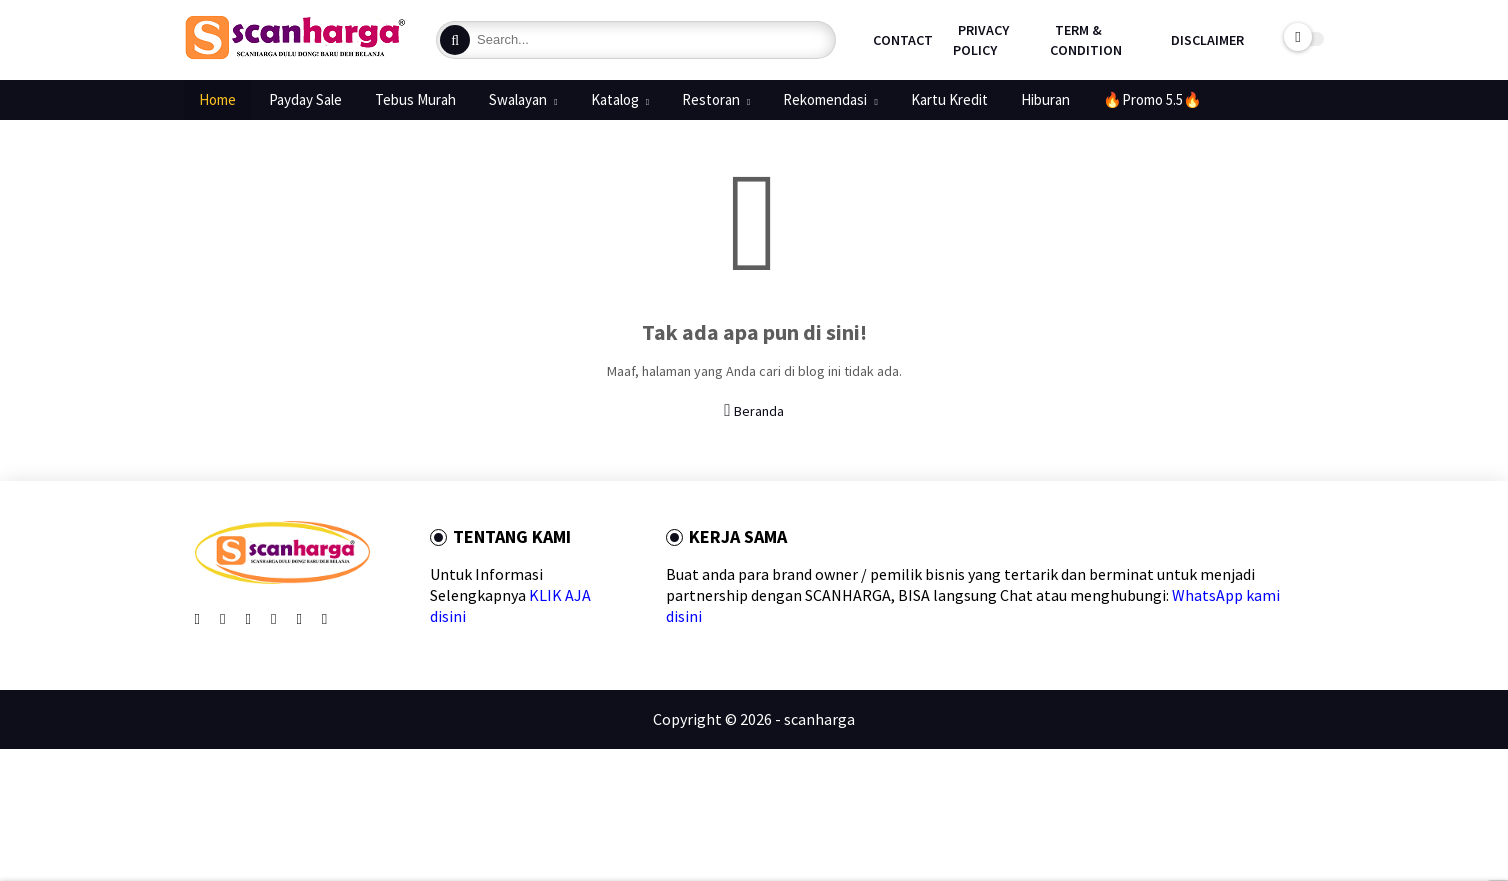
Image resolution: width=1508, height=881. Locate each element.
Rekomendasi (825, 99)
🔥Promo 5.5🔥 (1152, 99)
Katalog (615, 99)
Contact (903, 40)
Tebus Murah (415, 99)
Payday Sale (305, 99)
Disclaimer (1207, 40)
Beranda (753, 411)
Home (217, 99)
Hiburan (1045, 99)
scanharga (819, 719)
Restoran (711, 99)
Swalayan (518, 99)
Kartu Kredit (949, 99)
